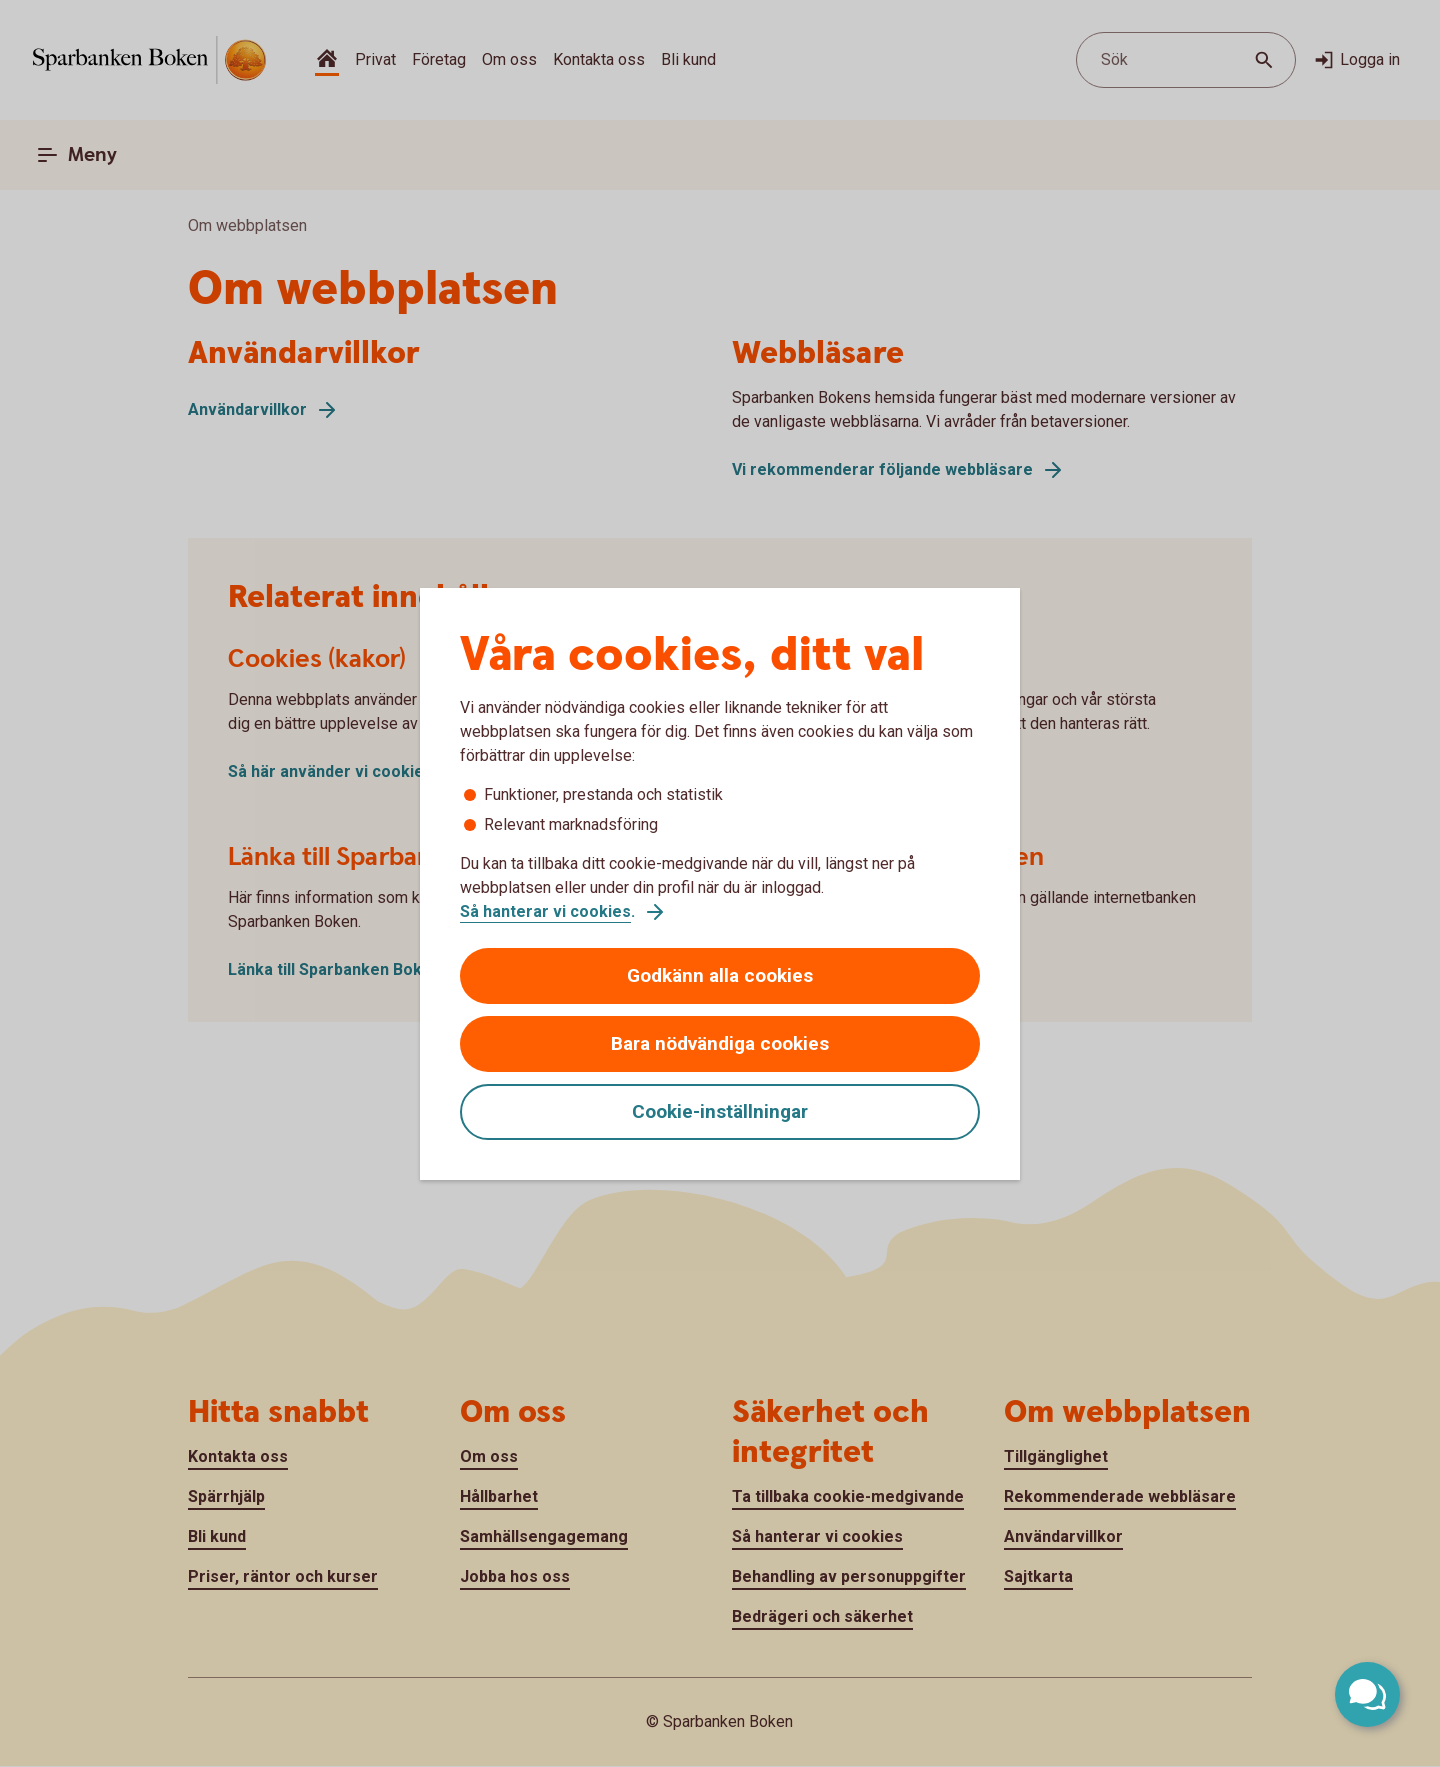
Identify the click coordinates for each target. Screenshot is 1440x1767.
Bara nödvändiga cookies (720, 1043)
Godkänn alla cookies (720, 975)
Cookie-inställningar (720, 1111)
